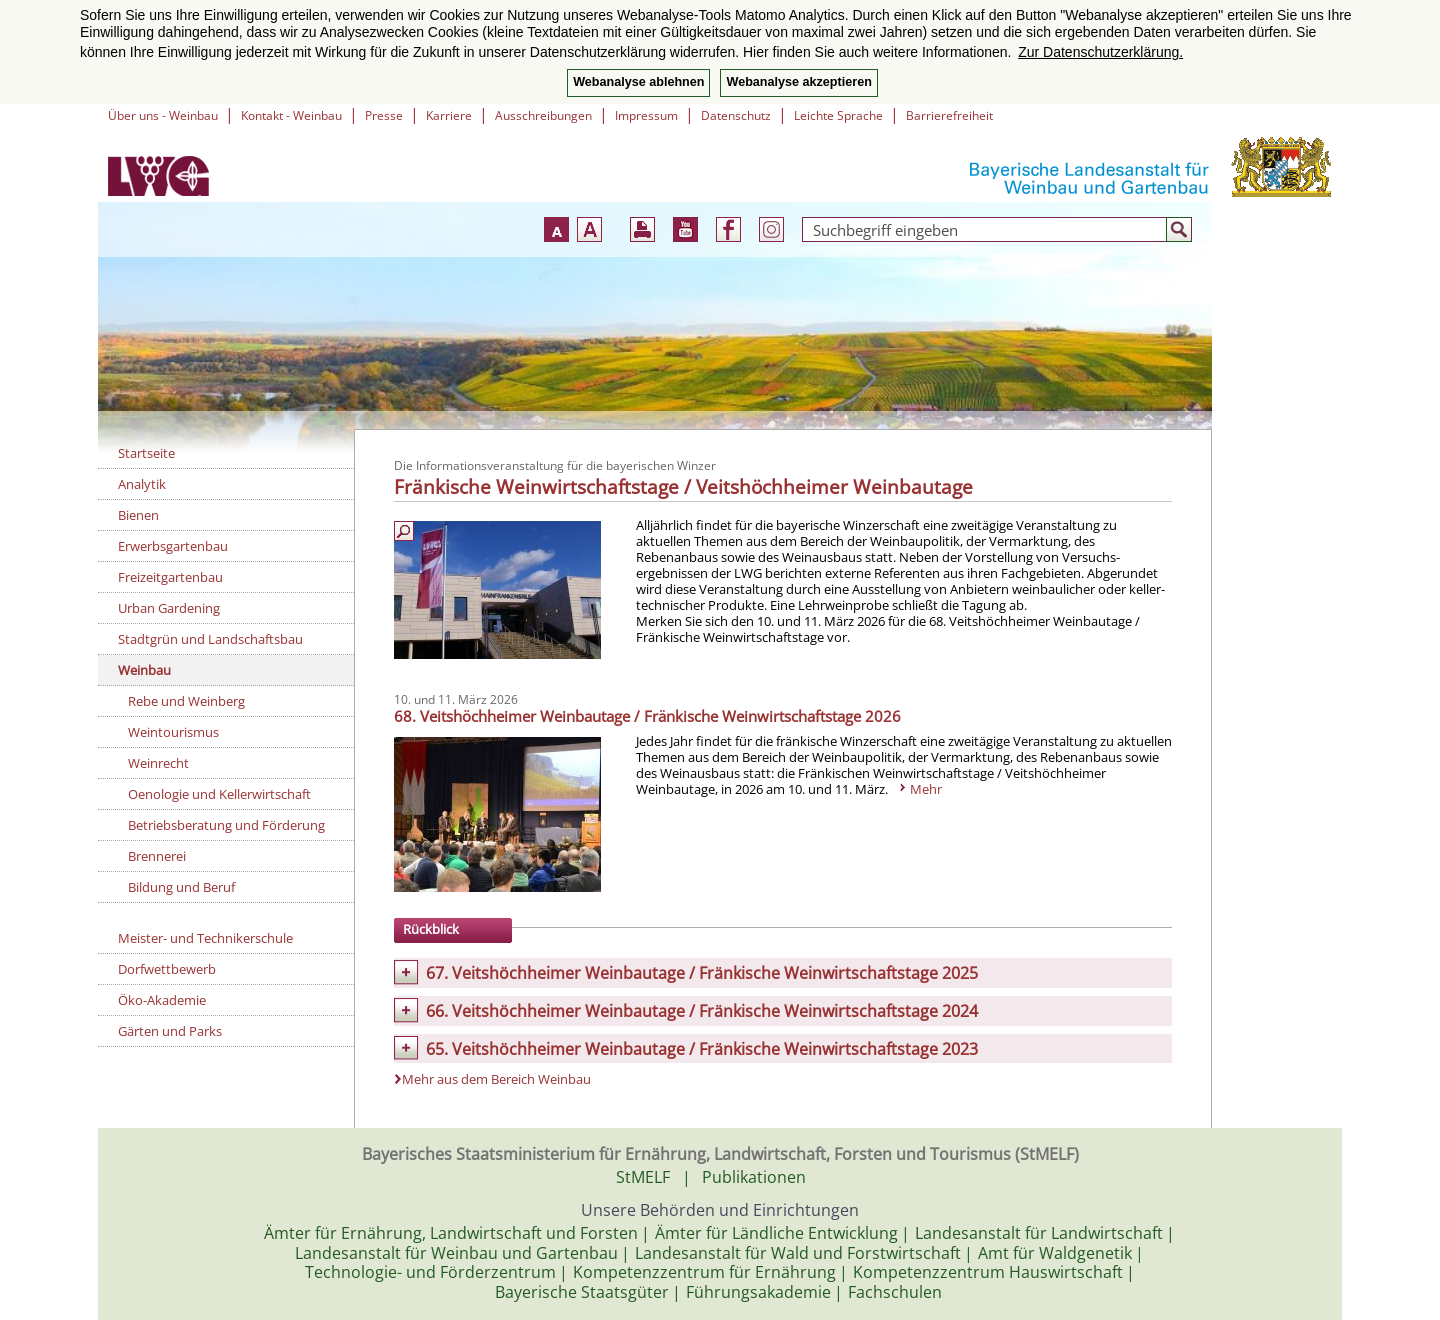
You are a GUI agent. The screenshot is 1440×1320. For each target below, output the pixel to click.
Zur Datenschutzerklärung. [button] (1100, 52)
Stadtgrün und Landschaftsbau (210, 639)
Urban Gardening (169, 608)
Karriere (449, 115)
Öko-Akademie (162, 1000)
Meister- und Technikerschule (205, 938)
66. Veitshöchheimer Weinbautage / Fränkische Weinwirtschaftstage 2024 (702, 1011)
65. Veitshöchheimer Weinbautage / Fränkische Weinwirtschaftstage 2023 (702, 1049)
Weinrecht (158, 763)
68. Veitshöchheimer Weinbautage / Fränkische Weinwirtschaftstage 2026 (647, 716)
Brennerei (157, 856)
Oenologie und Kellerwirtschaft (219, 794)
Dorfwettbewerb (167, 969)
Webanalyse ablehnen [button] (638, 82)
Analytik (142, 484)
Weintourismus (173, 732)
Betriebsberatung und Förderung (226, 825)
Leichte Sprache (838, 115)
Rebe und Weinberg (186, 701)
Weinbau (144, 670)
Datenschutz (736, 115)
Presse (384, 115)
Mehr (926, 789)
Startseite (146, 453)
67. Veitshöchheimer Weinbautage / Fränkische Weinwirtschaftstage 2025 (702, 973)
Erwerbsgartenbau (173, 546)
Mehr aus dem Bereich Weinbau (496, 1079)
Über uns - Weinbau (163, 115)
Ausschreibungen (543, 115)
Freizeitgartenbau (170, 577)
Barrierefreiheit (949, 115)
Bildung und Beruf (181, 887)
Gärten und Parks (170, 1031)
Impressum (646, 115)
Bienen (138, 515)
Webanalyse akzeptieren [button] (798, 82)
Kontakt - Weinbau (291, 115)
